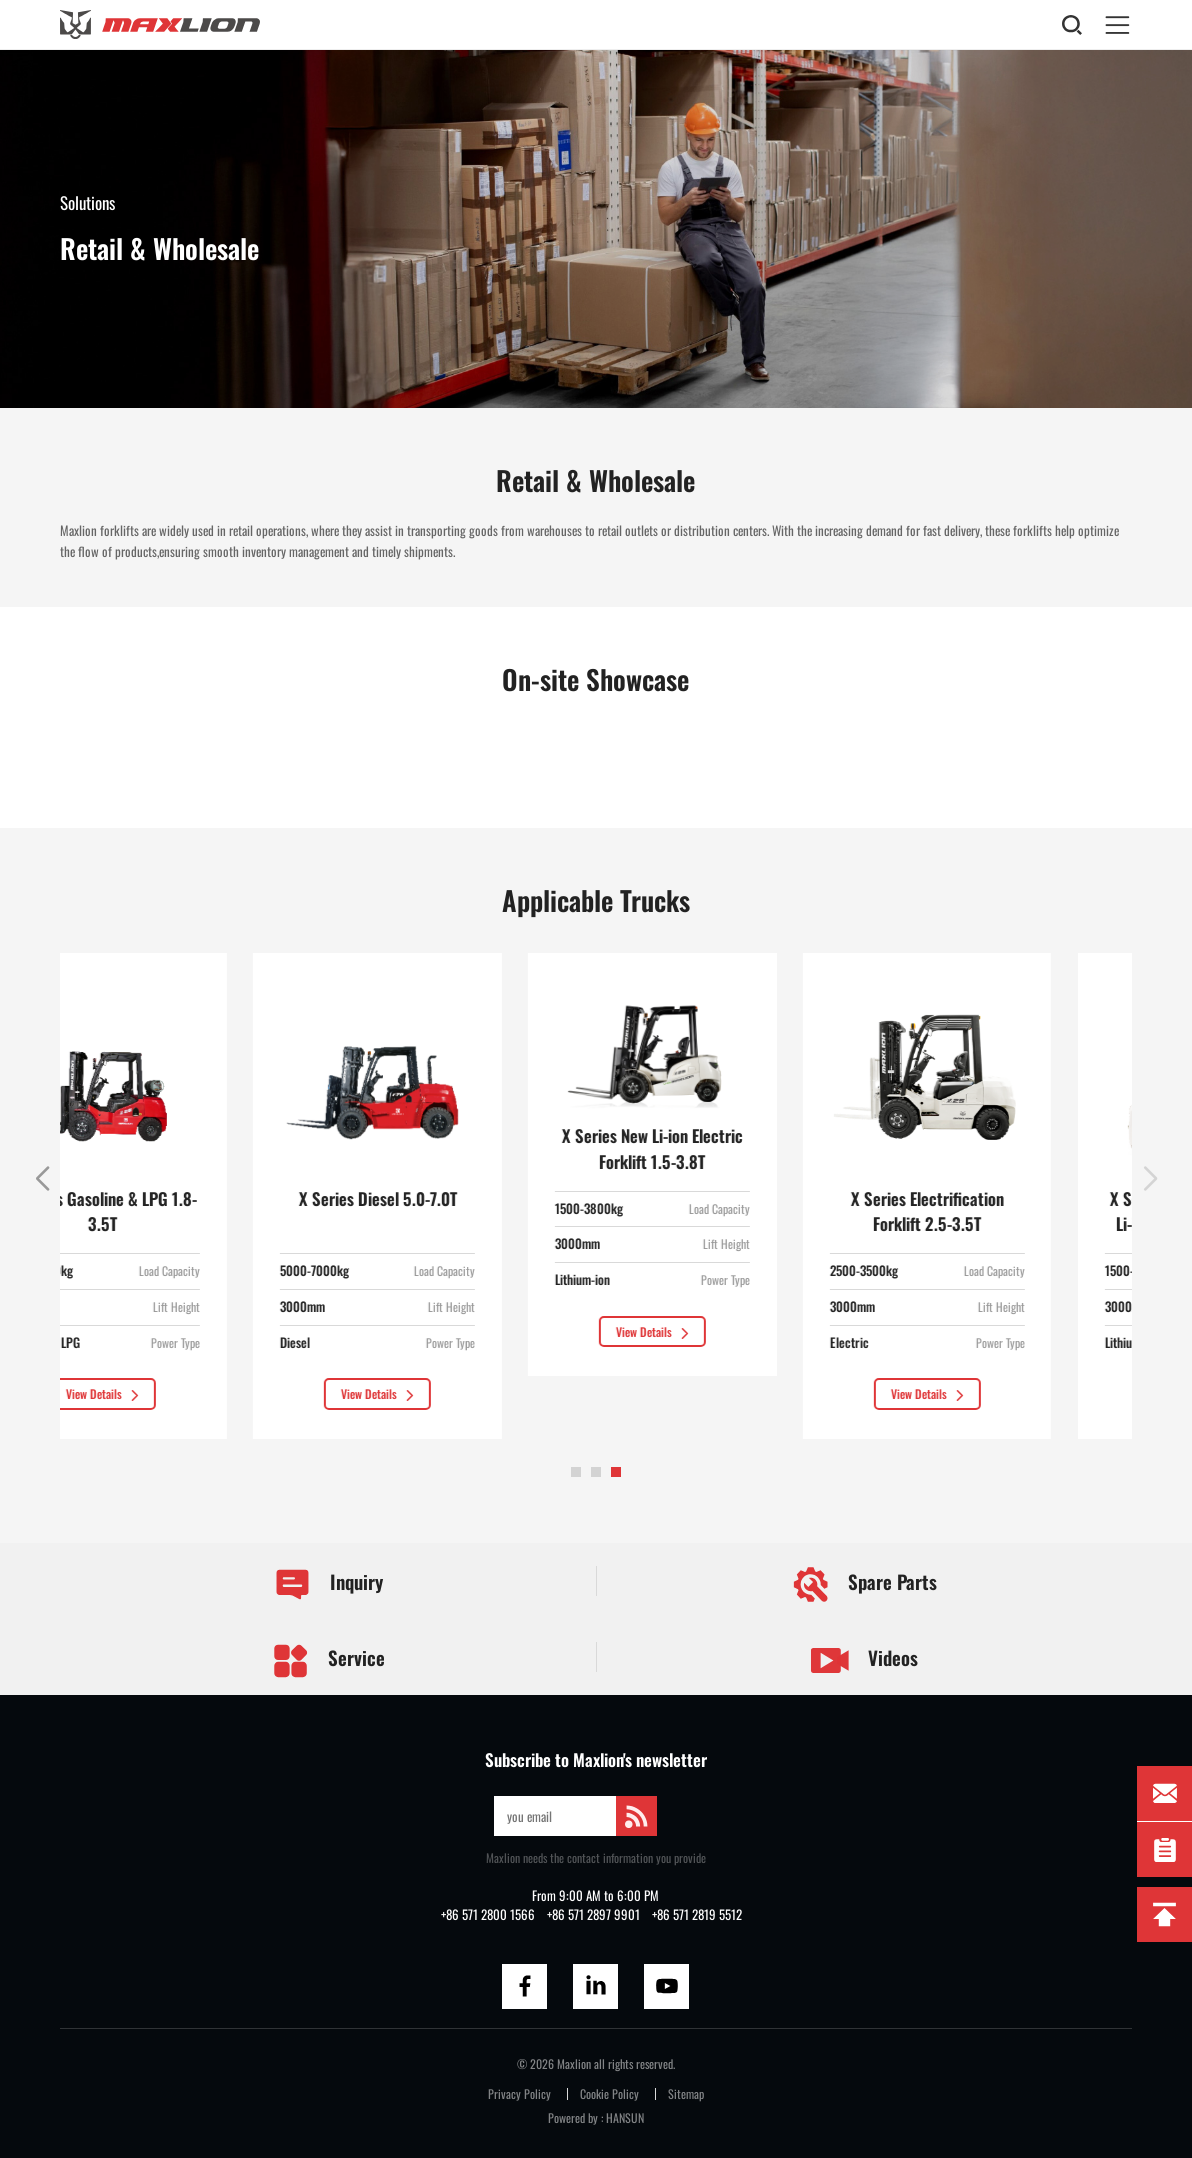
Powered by (573, 2117)
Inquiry (328, 1585)
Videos (864, 1660)
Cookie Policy (609, 2093)
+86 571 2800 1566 (488, 1914)
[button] (576, 1472)
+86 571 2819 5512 (697, 1914)
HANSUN (625, 2117)
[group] (184, 1196)
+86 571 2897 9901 (593, 1914)
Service (328, 1661)
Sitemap (686, 2093)
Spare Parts (864, 1584)
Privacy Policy (519, 2093)
